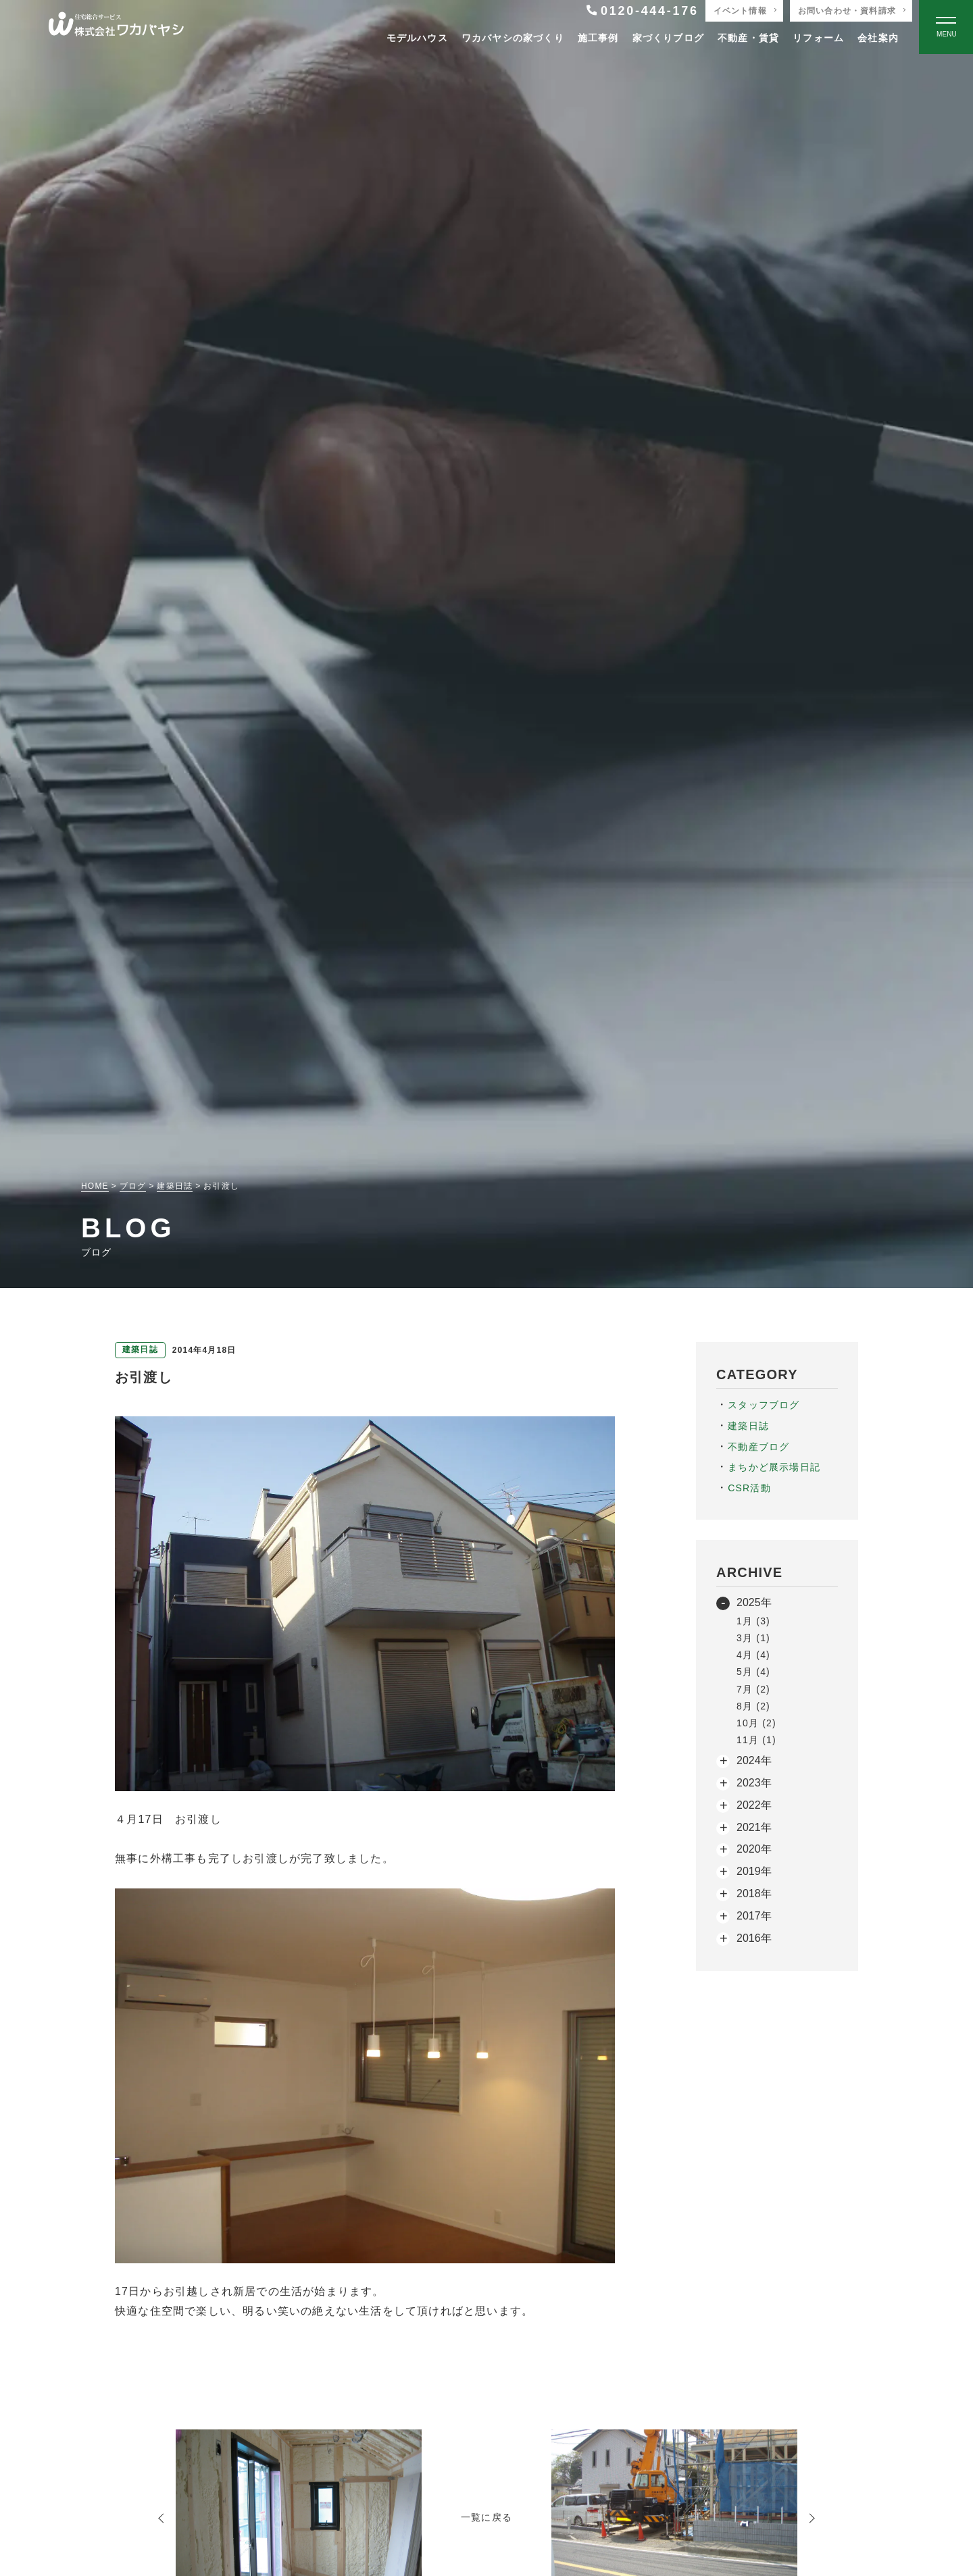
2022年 (754, 1805)
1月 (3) (753, 1621)
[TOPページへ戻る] (116, 27)
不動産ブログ (758, 1446)
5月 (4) (753, 1671)
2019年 (754, 1871)
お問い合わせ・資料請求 (847, 11)
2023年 (754, 1782)
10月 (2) (756, 1723)
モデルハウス (417, 37)
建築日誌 (748, 1425)
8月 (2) (753, 1706)
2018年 (754, 1893)
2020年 (754, 1849)
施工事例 (598, 37)
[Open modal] (946, 27)
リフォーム (818, 37)
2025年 (754, 1602)
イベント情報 (740, 11)
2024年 (754, 1760)
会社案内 (878, 37)
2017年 (754, 1916)
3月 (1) (753, 1637)
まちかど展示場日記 (774, 1467)
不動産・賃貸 (748, 37)
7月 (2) (753, 1689)
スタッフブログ (763, 1404)
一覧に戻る (486, 2517)
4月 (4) (753, 1654)
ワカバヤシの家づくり (512, 37)
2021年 (754, 1827)
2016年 (754, 1938)
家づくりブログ (668, 37)
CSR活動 (749, 1488)
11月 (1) (756, 1739)
